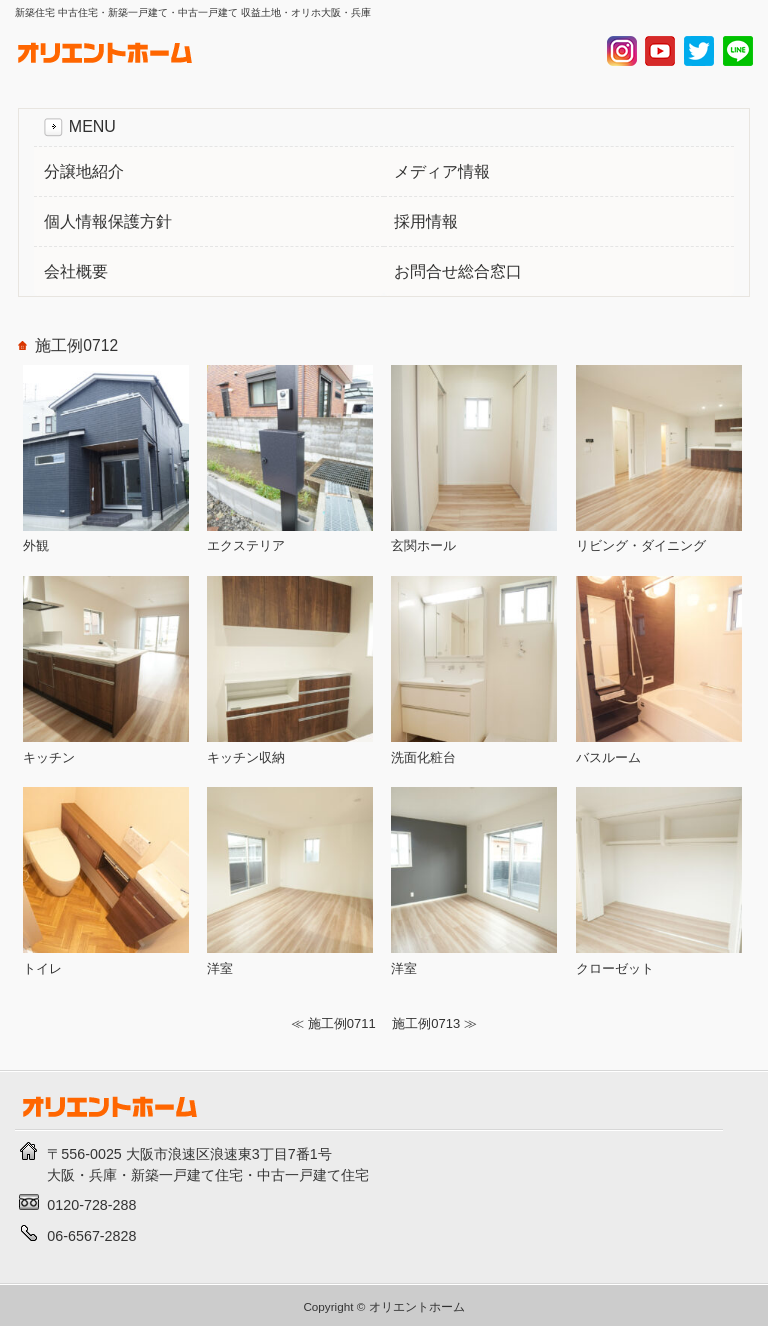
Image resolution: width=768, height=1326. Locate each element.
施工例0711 (342, 1023)
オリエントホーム (417, 1306)
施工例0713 (426, 1023)
